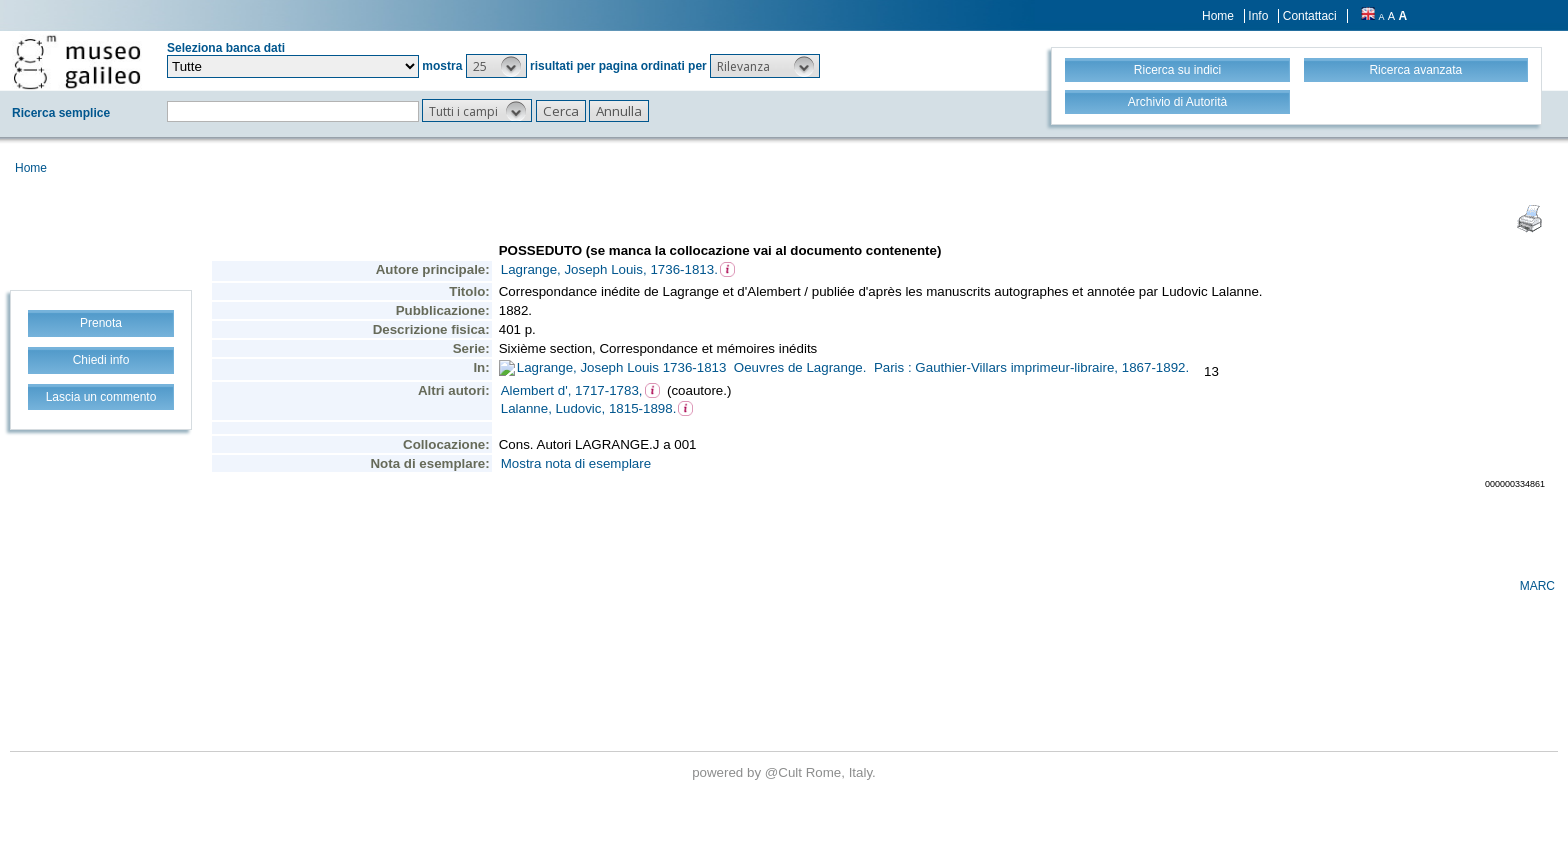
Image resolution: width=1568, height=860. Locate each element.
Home (1218, 16)
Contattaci (1310, 16)
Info (1258, 16)
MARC (1537, 586)
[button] (496, 66)
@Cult (785, 772)
